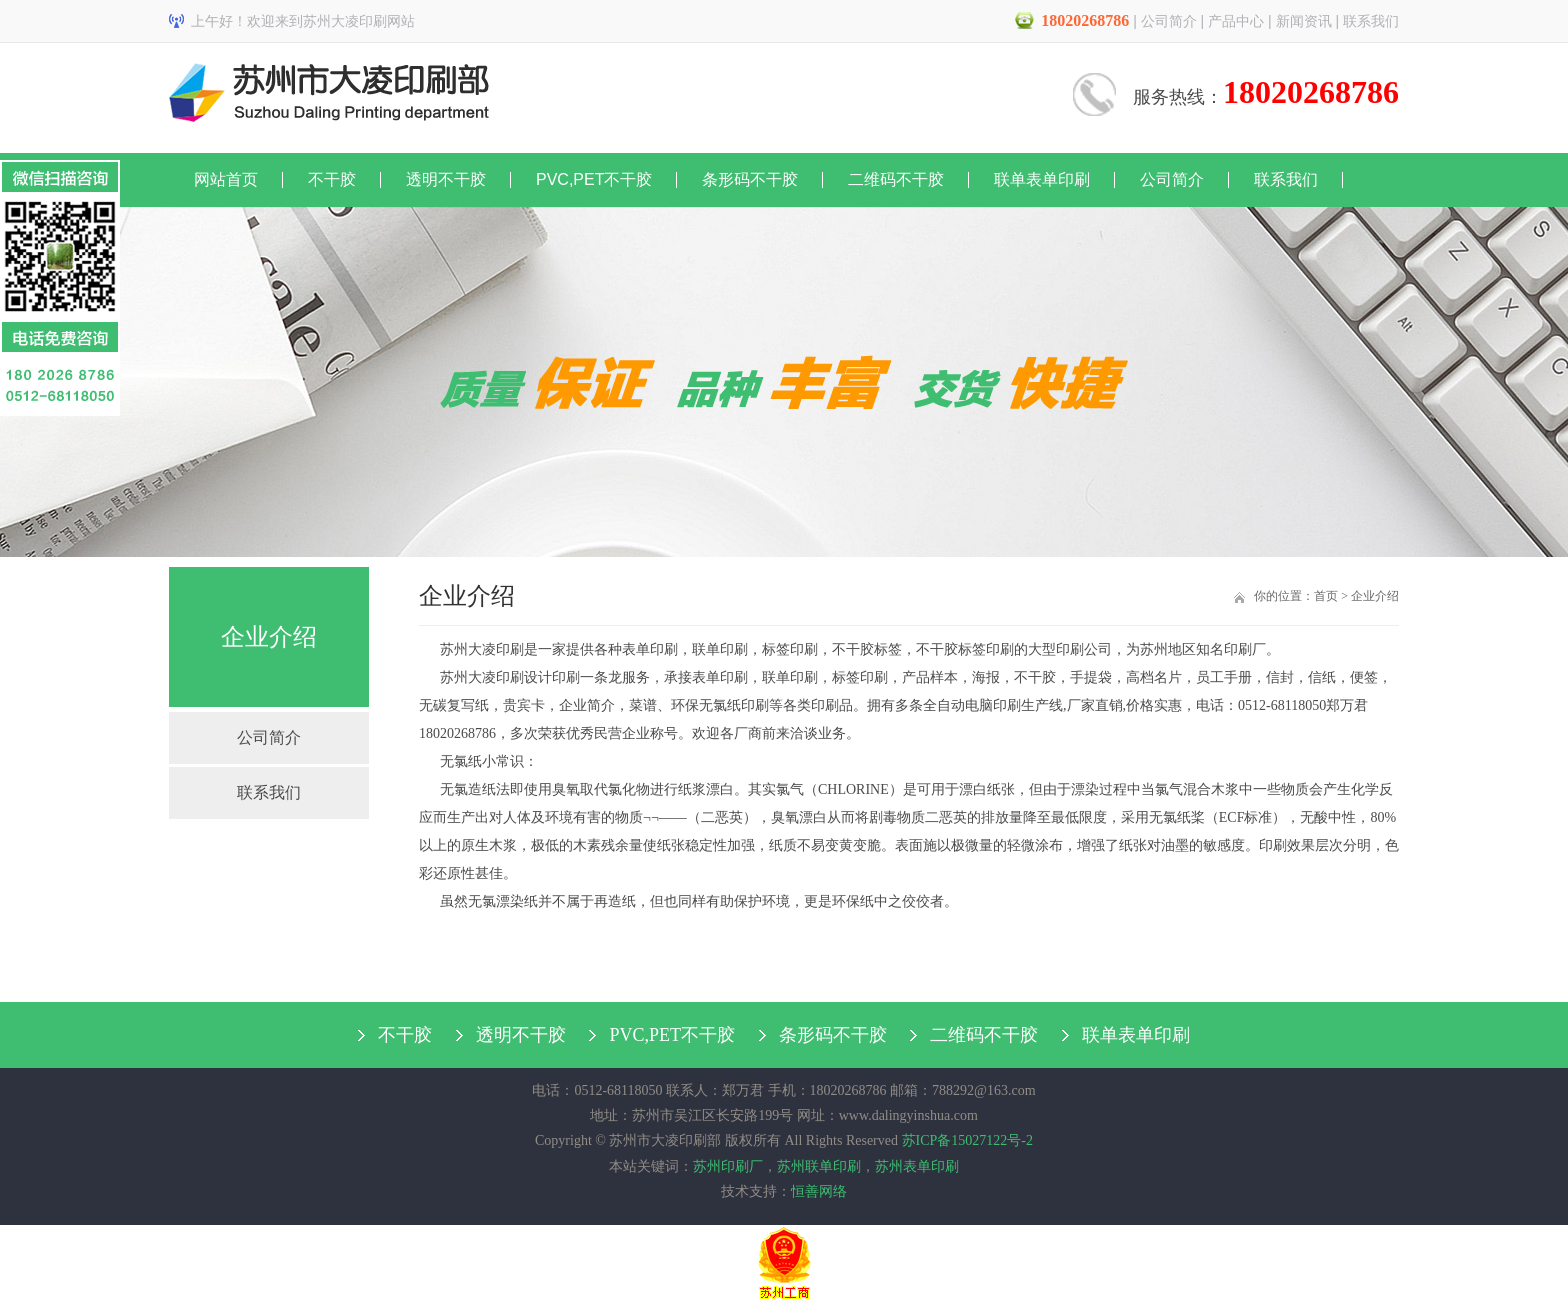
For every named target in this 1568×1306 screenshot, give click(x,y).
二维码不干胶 (896, 179)
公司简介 (1169, 21)
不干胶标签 (867, 649)
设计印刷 (552, 677)
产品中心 (1236, 21)
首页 (1326, 596)
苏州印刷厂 (728, 1166)
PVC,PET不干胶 (594, 179)
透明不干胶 (446, 179)
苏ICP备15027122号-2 (967, 1140)
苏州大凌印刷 (482, 649)
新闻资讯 (1304, 21)
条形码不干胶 (750, 179)
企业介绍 (1375, 596)
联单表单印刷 (1042, 179)
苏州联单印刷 (819, 1166)
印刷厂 (1245, 649)
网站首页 (226, 179)
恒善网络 (819, 1191)
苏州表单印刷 (917, 1166)
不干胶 (332, 179)
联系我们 (1371, 21)
